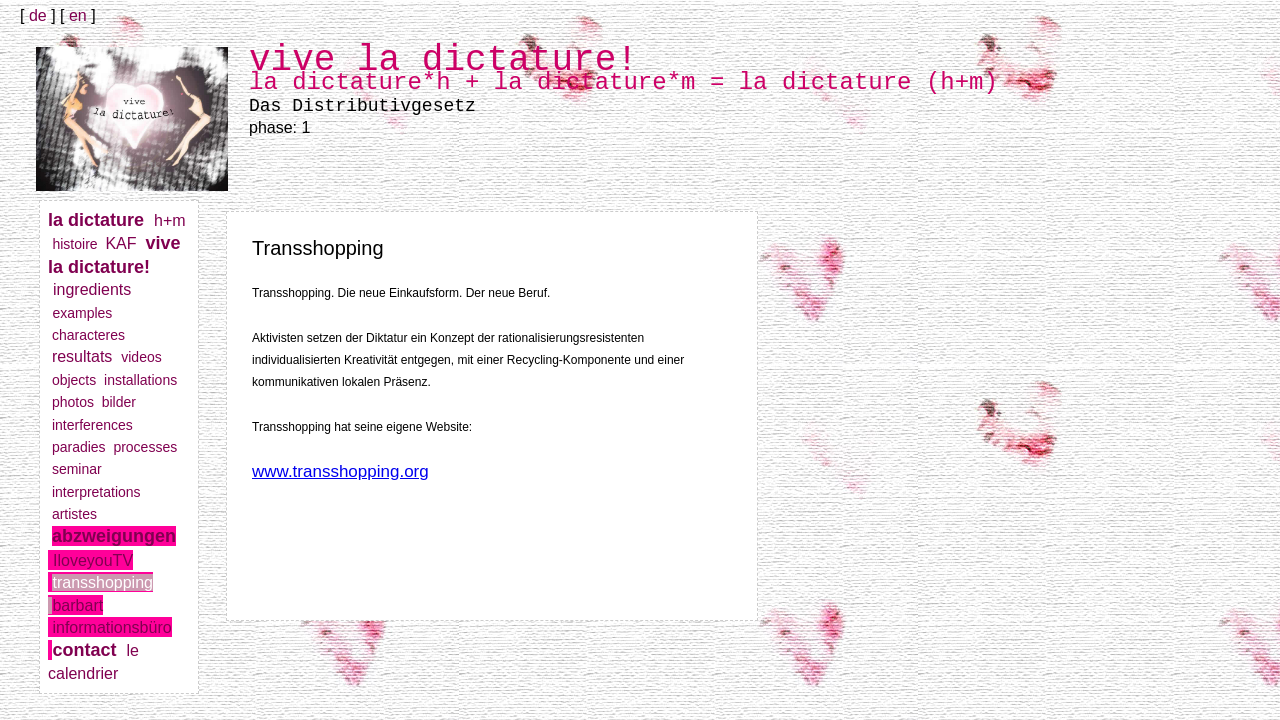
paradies (82, 447)
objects (78, 380)
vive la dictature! (114, 266)
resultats (86, 356)
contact (89, 650)
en (78, 15)
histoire (78, 244)
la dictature (101, 220)
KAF (125, 243)
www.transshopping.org (340, 471)
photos (77, 402)
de (38, 15)
